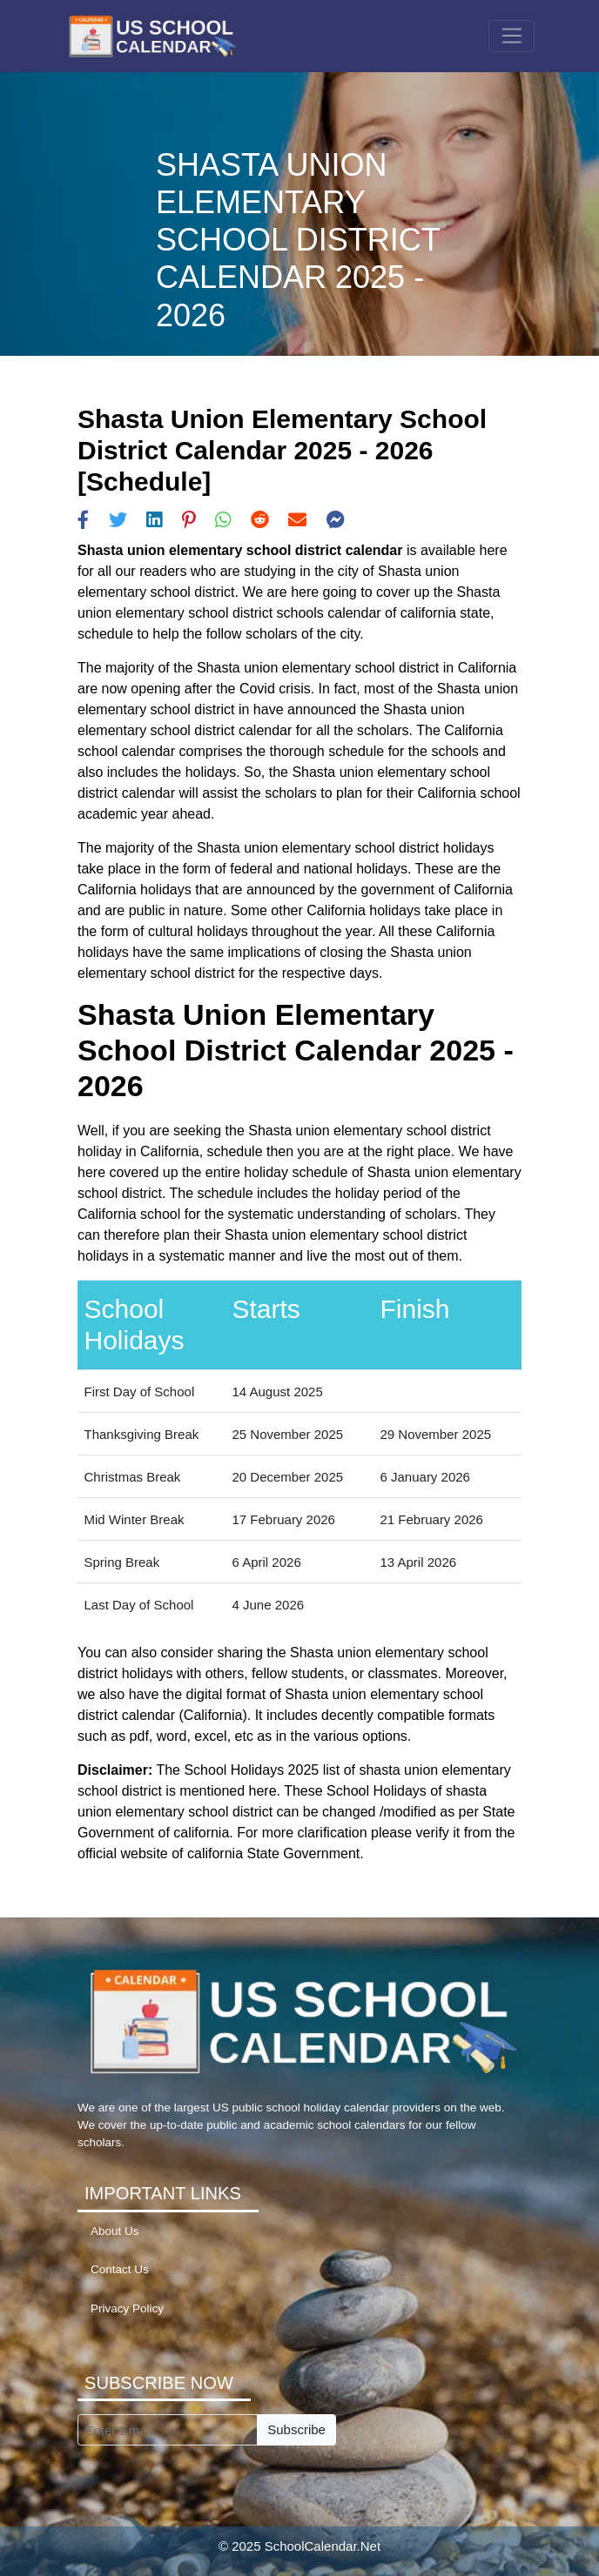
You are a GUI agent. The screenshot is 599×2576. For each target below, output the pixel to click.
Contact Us (120, 2269)
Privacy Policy (127, 2308)
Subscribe (296, 2429)
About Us (115, 2231)
